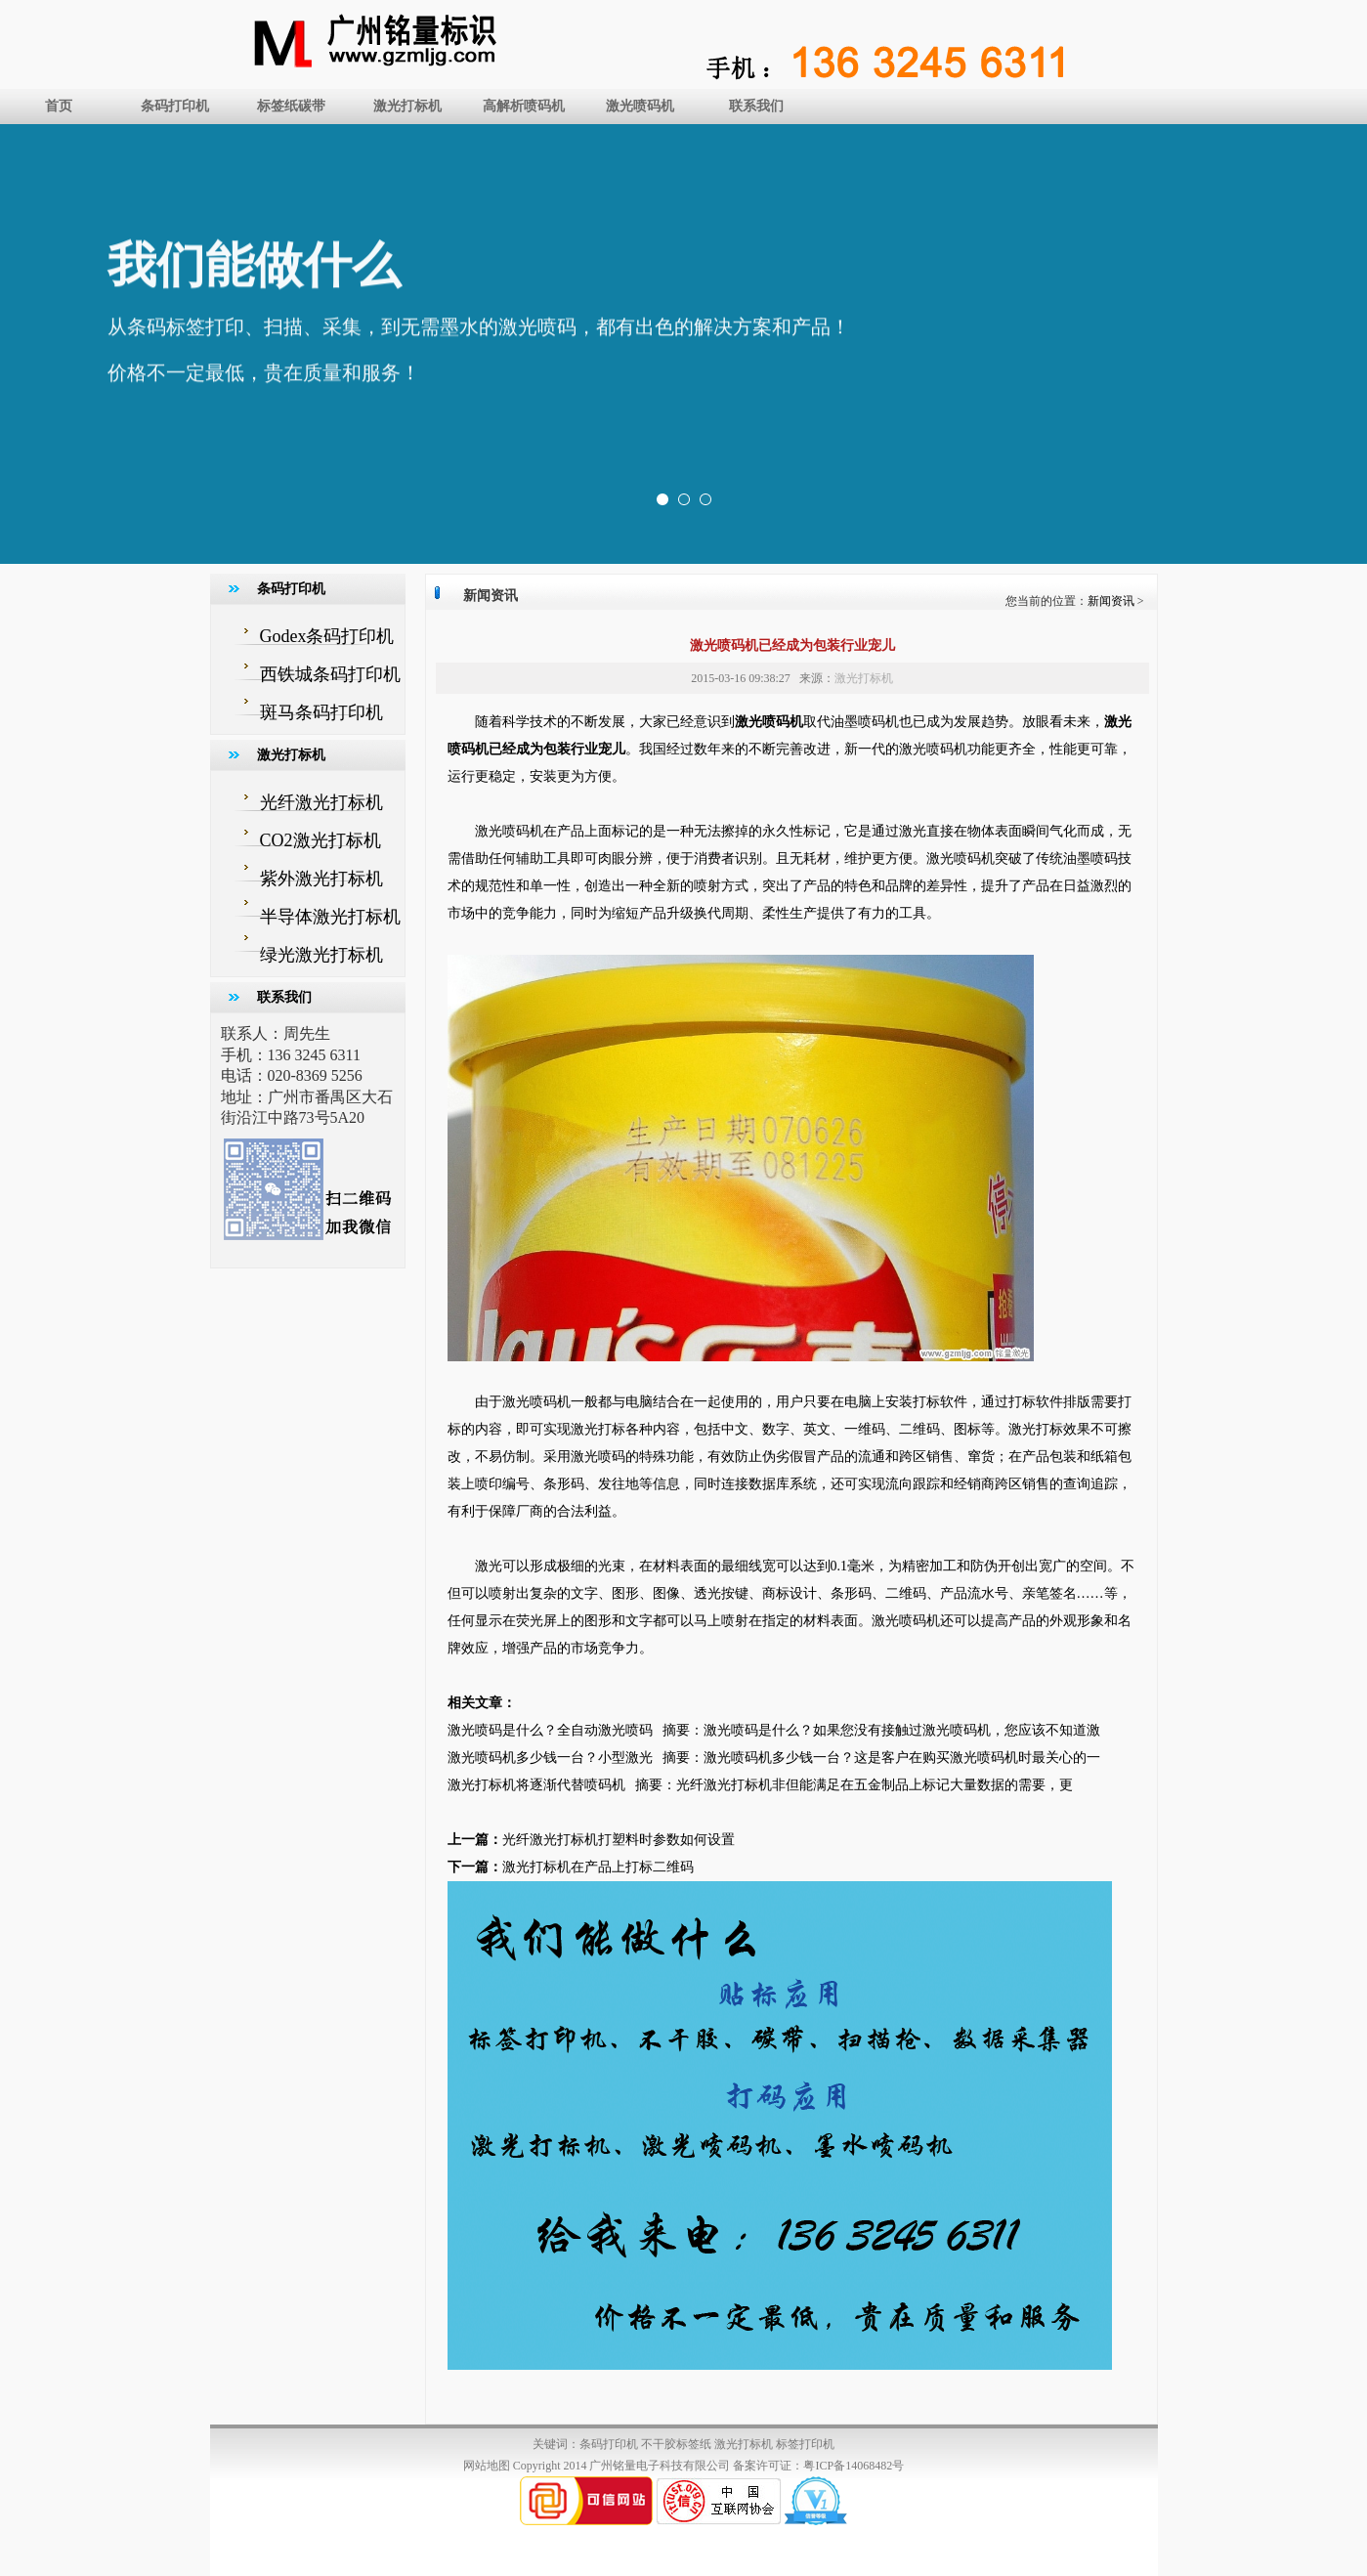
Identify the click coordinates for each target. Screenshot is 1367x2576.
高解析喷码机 (524, 106)
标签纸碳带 (291, 106)
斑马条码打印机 (321, 712)
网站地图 (486, 2465)
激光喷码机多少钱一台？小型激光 (550, 1757)
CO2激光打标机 (320, 840)
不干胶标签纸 (676, 2444)
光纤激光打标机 (321, 802)
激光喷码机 (640, 106)
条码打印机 (175, 106)
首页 (58, 106)
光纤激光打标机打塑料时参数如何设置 (618, 1839)
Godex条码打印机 (327, 636)
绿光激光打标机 (321, 955)
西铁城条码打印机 (330, 674)
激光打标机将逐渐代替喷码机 (536, 1785)
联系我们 (756, 106)
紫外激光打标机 (321, 878)
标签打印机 (805, 2444)
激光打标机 (407, 106)
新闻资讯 (1111, 601)
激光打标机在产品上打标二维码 (598, 1867)
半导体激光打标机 (330, 916)
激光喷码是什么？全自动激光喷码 (550, 1730)
